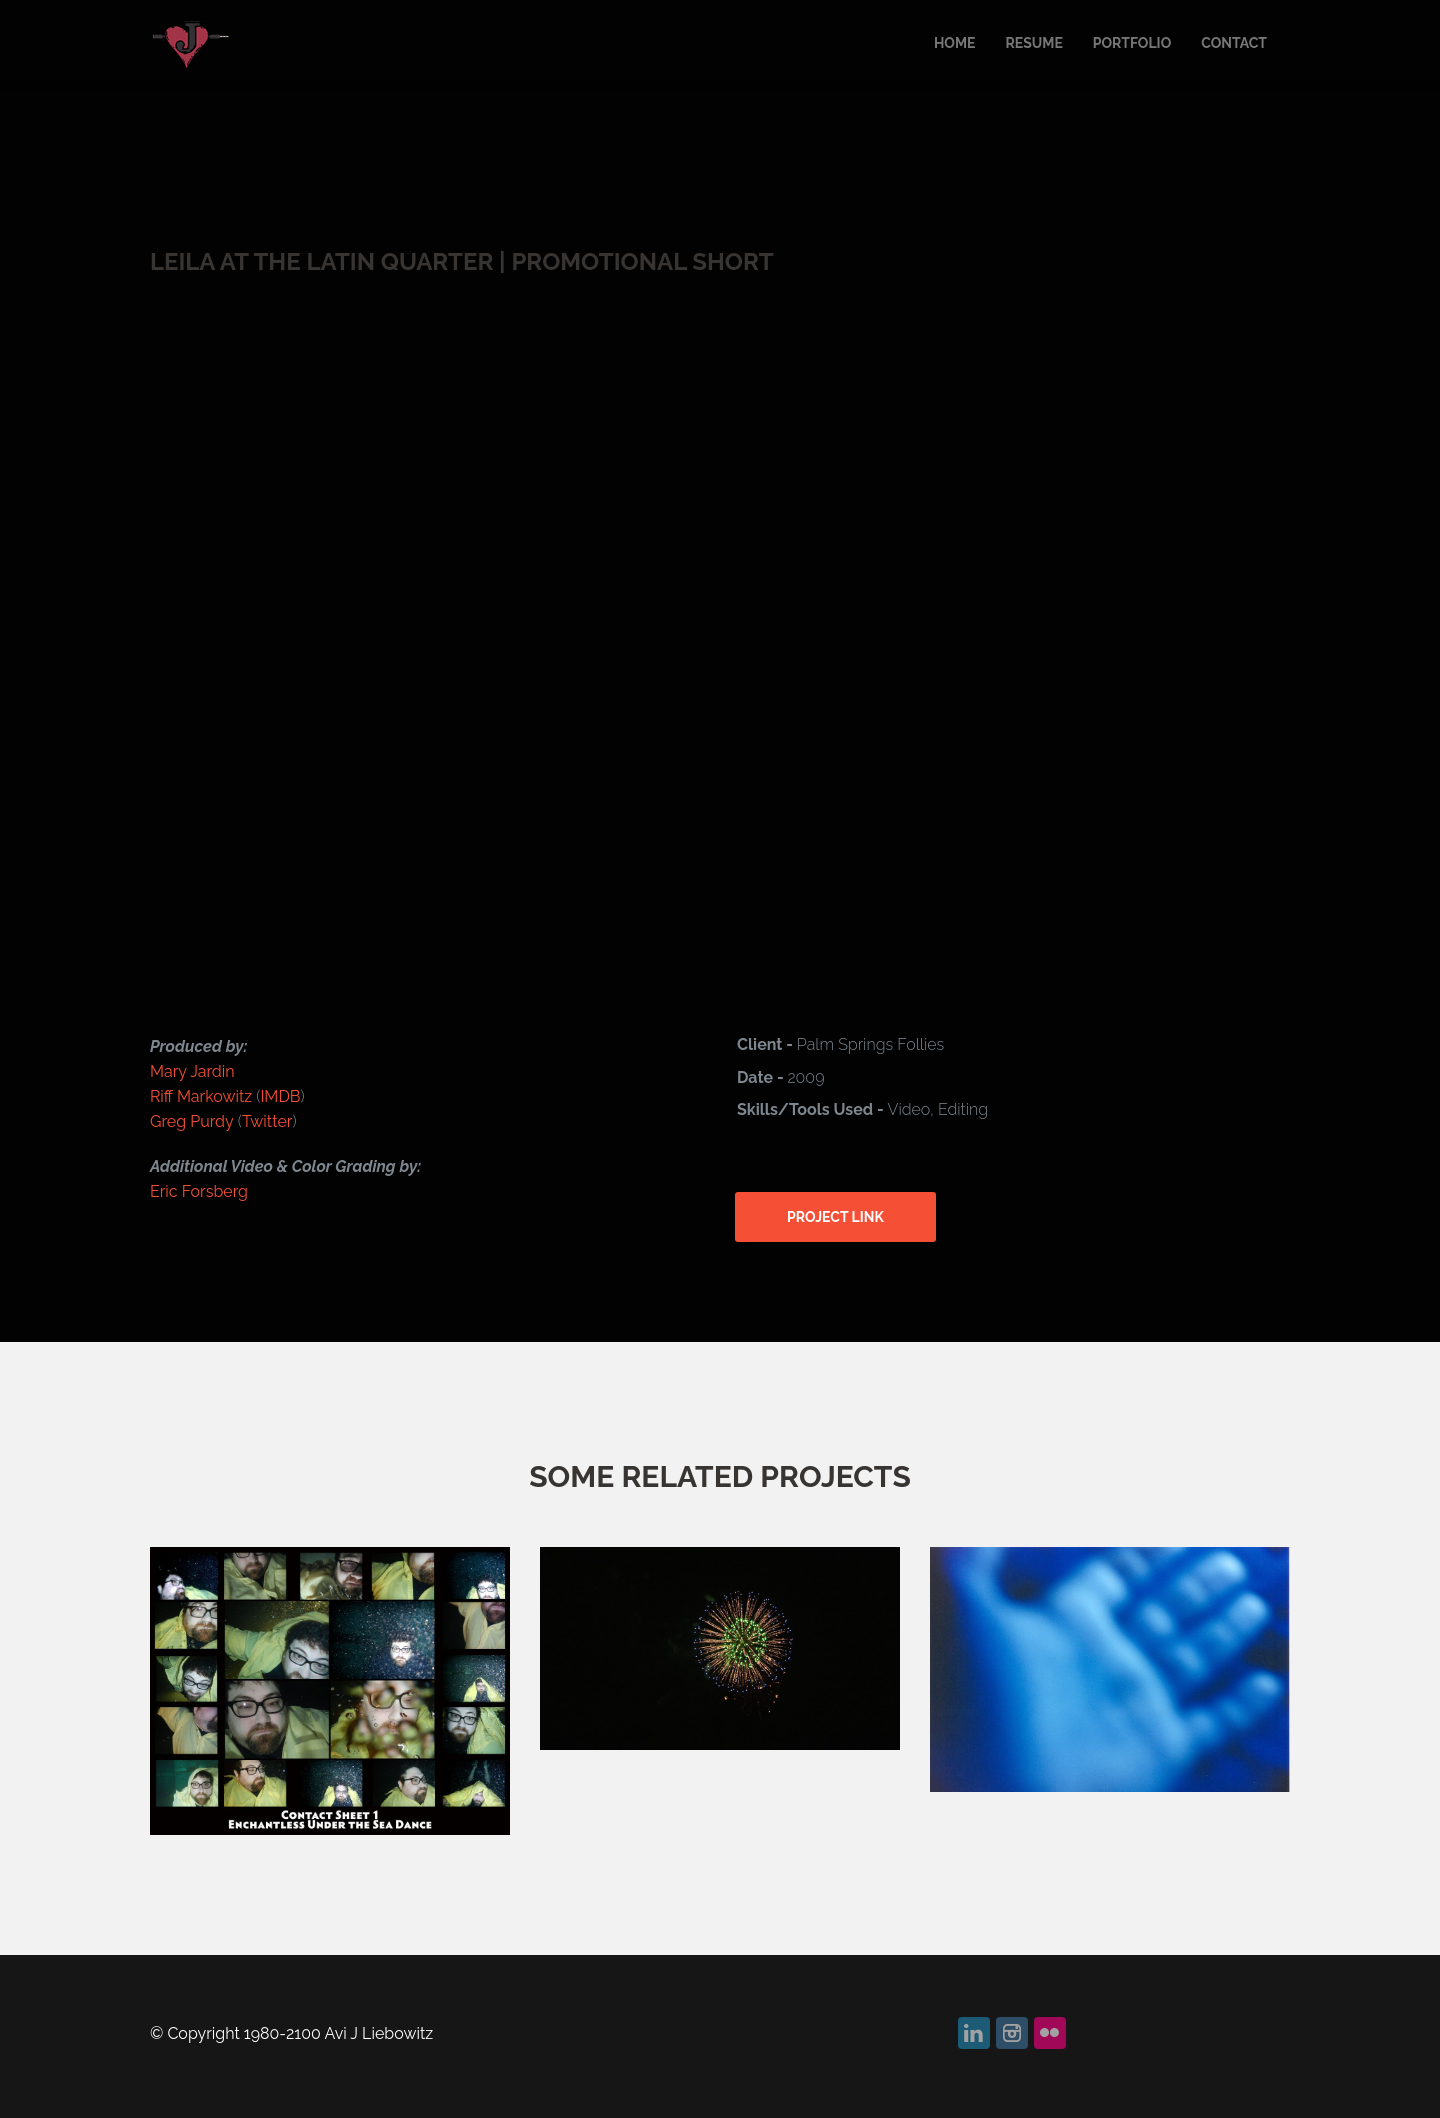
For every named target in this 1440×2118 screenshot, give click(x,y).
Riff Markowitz (203, 1096)
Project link (835, 1217)
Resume (1033, 43)
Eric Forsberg (199, 1191)
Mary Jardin (192, 1071)
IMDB (280, 1096)
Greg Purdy (192, 1121)
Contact (1234, 43)
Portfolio (1132, 43)
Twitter (267, 1121)
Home (955, 43)
